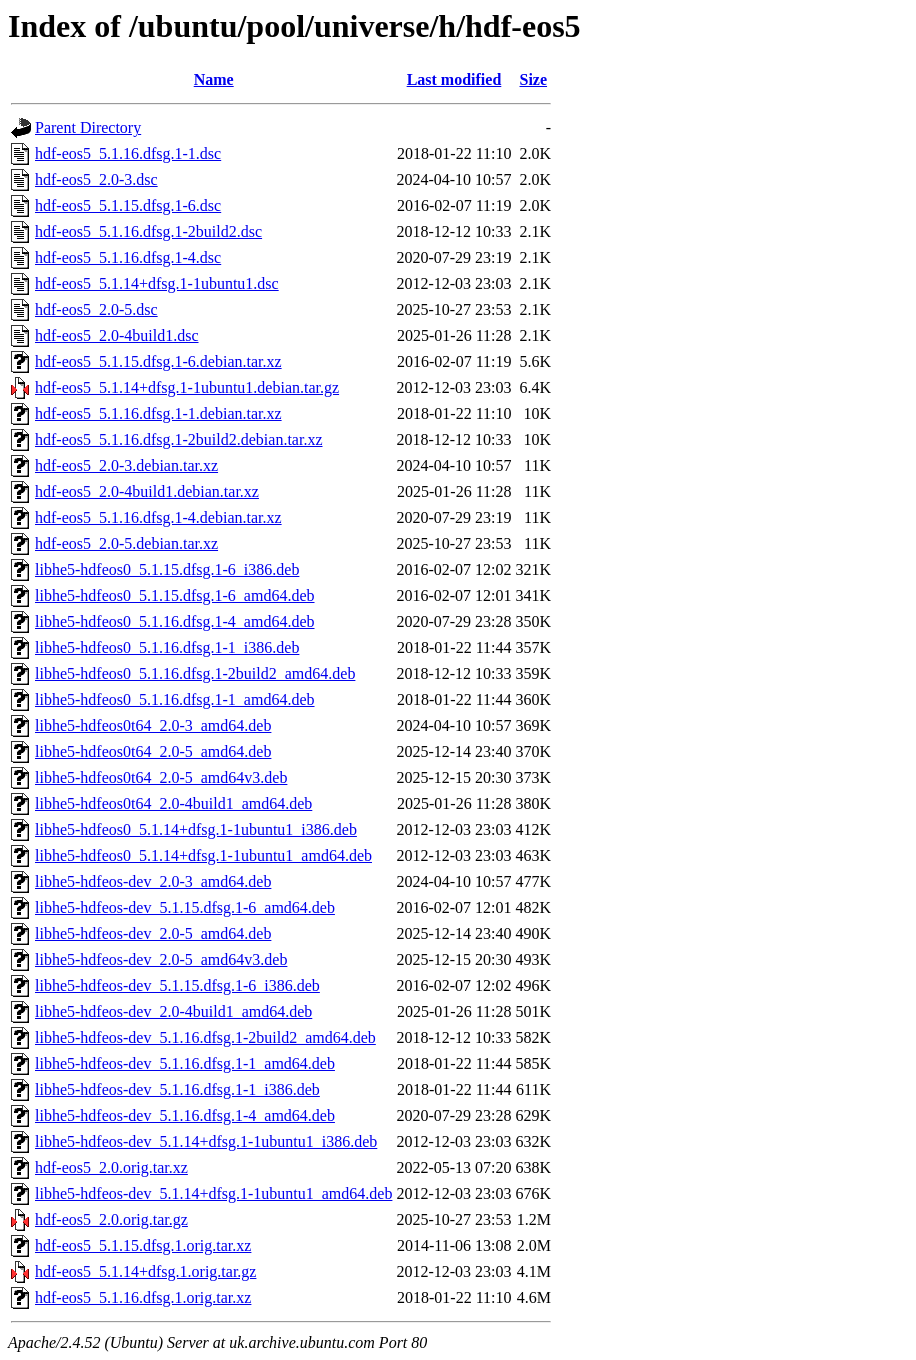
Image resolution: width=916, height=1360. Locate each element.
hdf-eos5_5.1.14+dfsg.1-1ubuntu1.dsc (157, 283)
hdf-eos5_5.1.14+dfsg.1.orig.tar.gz (145, 1271)
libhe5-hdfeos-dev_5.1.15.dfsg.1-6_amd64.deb (185, 907)
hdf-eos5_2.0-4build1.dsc (117, 335)
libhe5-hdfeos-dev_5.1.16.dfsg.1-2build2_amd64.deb (205, 1037)
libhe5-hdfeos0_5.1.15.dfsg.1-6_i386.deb (167, 569)
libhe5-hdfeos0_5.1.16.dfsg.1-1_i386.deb (167, 647)
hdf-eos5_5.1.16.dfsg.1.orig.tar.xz (143, 1297)
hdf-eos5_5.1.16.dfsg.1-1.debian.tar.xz (158, 413)
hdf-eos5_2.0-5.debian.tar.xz (126, 543)
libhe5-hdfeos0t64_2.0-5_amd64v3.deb (161, 777)
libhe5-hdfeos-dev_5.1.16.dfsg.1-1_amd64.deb (185, 1063)
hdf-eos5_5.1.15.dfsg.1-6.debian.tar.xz (158, 361)
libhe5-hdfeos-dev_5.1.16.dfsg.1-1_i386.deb (177, 1089)
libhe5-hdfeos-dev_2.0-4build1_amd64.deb (173, 1011)
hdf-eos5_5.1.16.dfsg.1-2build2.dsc (148, 231)
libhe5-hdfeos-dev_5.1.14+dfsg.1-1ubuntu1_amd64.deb (213, 1193)
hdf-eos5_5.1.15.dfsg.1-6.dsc (128, 205)
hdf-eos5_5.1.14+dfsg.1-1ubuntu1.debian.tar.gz (187, 387)
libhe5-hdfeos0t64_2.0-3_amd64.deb (153, 725)
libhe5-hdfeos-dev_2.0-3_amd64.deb (153, 881)
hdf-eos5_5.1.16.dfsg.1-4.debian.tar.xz (158, 517)
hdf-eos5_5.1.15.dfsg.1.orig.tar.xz (143, 1245)
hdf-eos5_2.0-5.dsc (96, 309)
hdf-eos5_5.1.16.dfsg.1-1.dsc (128, 153)
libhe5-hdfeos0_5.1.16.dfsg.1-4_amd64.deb (175, 621)
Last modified (454, 79)
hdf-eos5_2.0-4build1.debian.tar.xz (147, 491)
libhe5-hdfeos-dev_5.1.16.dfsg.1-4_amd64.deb (185, 1115)
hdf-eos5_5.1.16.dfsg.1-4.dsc (128, 257)
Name (214, 79)
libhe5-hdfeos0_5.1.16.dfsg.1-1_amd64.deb (175, 699)
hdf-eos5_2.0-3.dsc (96, 179)
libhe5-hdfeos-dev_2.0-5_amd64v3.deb (161, 959)
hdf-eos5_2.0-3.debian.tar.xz (126, 465)
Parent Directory (88, 127)
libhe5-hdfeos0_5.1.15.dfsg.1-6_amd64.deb (175, 595)
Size (534, 79)
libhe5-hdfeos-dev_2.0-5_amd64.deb (153, 933)
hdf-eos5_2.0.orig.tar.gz (111, 1219)
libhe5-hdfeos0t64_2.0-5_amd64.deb (153, 751)
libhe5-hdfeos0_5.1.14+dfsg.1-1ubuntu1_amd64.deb (203, 855)
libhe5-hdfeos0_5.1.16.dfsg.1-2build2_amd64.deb (195, 673)
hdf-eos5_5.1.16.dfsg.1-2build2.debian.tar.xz (179, 439)
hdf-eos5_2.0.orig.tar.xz (111, 1167)
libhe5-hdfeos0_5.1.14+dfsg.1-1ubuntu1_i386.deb (196, 829)
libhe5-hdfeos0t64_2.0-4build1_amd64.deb (173, 803)
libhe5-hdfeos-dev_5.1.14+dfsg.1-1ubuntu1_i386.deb (206, 1141)
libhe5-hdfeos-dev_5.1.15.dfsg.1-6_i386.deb (177, 985)
